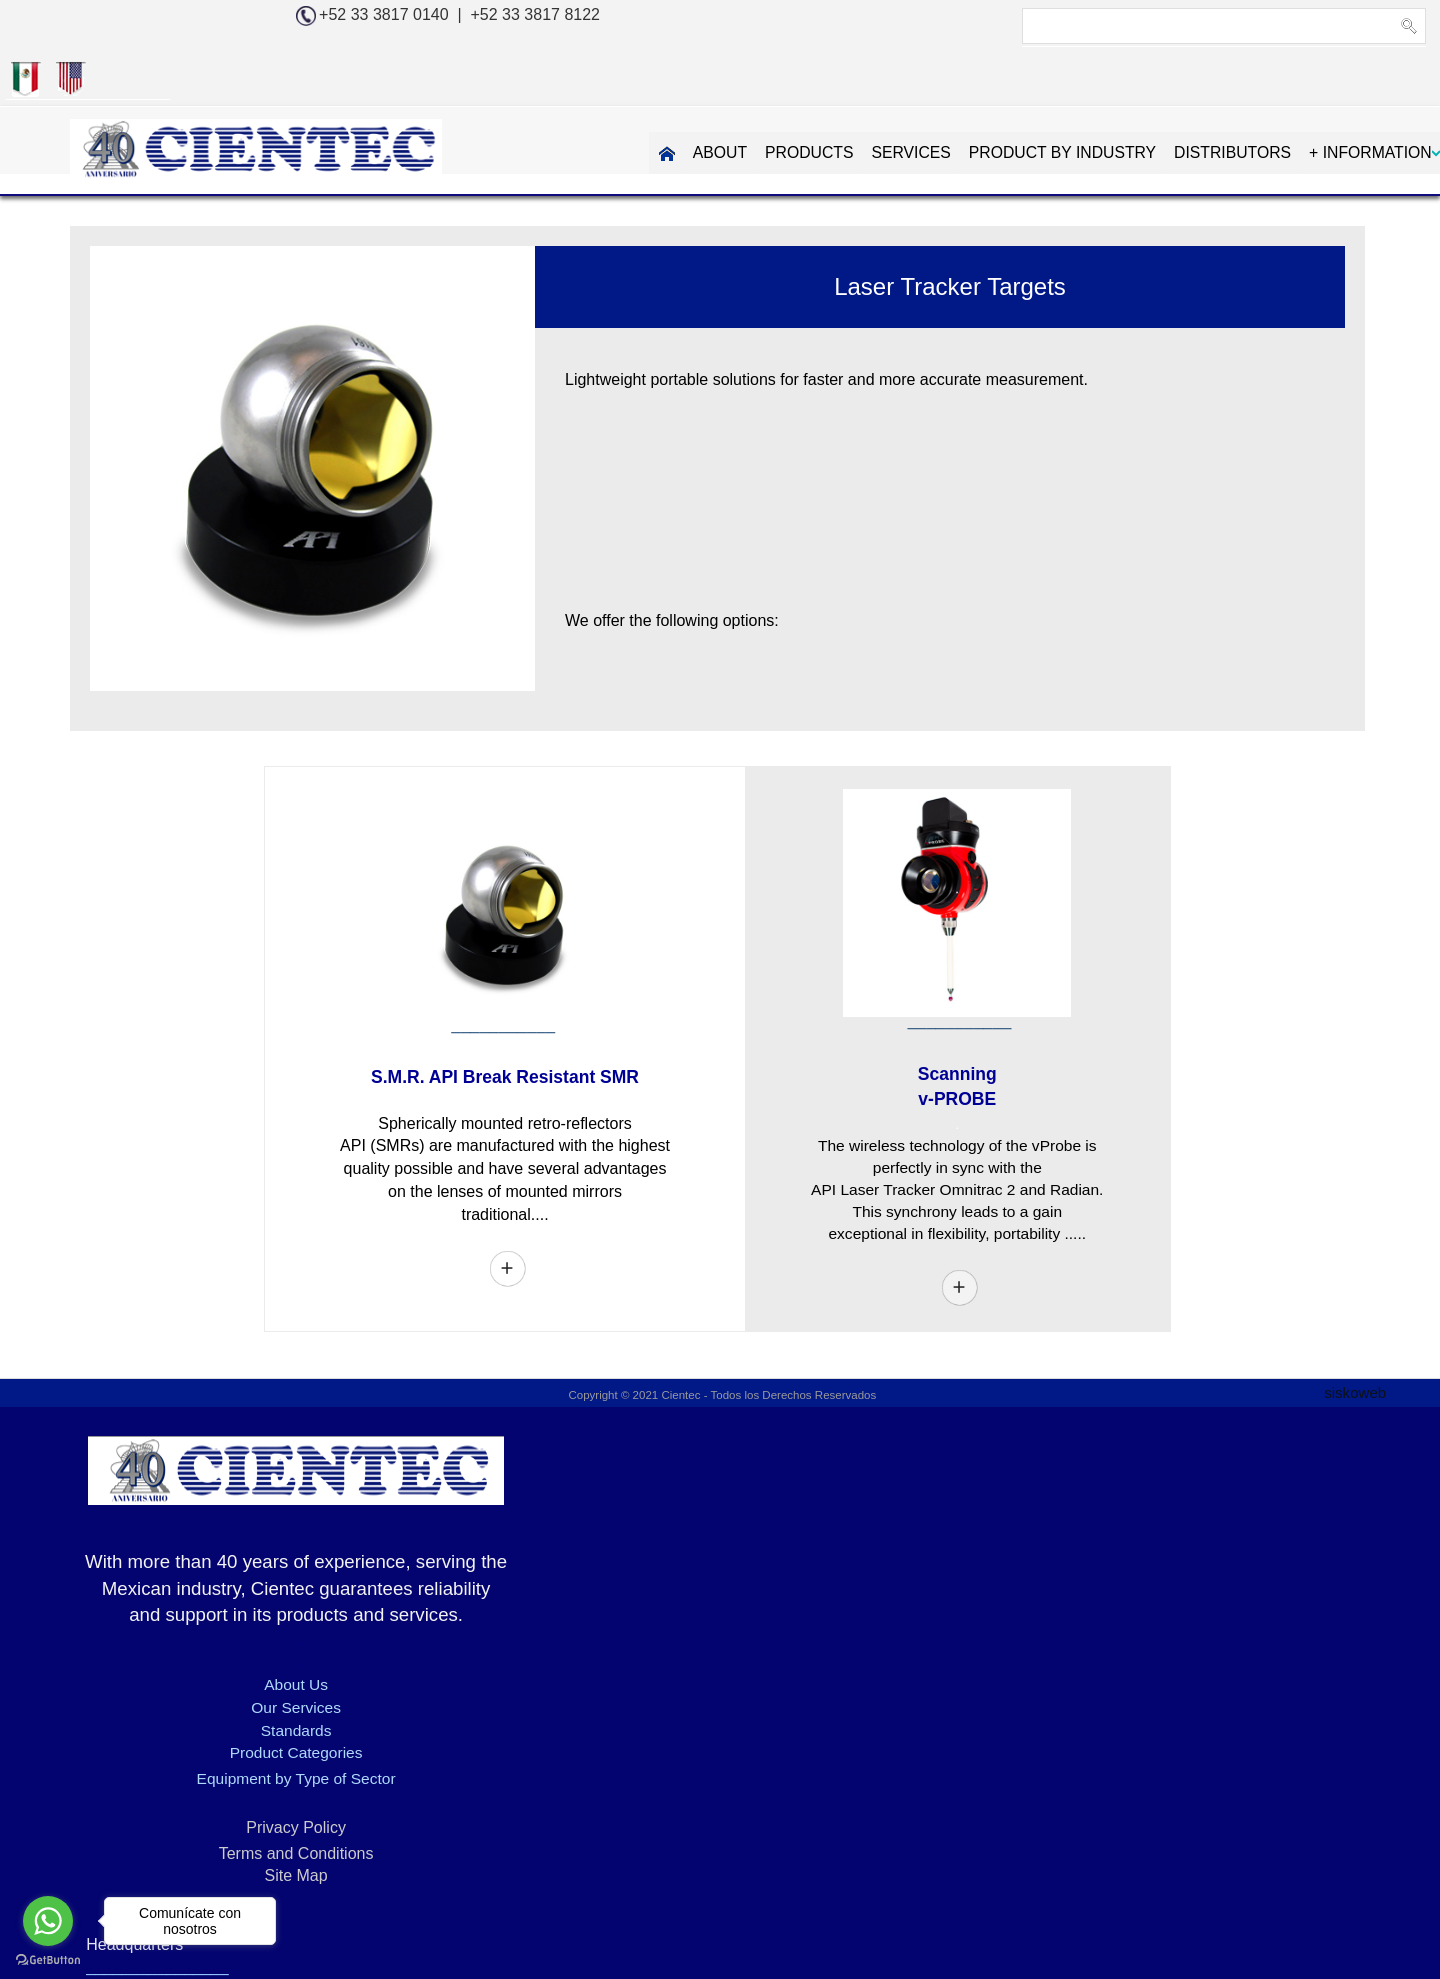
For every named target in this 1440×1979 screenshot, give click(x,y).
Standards (240, 1687)
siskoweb (1352, 1347)
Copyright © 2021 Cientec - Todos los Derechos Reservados (720, 1351)
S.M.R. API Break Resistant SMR (501, 1030)
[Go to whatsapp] (48, 1921)
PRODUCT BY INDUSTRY (916, 97)
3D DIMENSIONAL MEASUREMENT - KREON (400, 1894)
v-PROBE (954, 1051)
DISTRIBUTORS (1089, 97)
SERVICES (763, 97)
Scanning (953, 1025)
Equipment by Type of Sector (239, 1736)
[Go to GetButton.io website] (48, 1959)
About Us (240, 1642)
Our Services (240, 1664)
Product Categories (240, 1710)
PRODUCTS (660, 97)
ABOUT (569, 97)
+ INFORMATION (1228, 97)
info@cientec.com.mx (1167, 1617)
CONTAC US (1365, 97)
